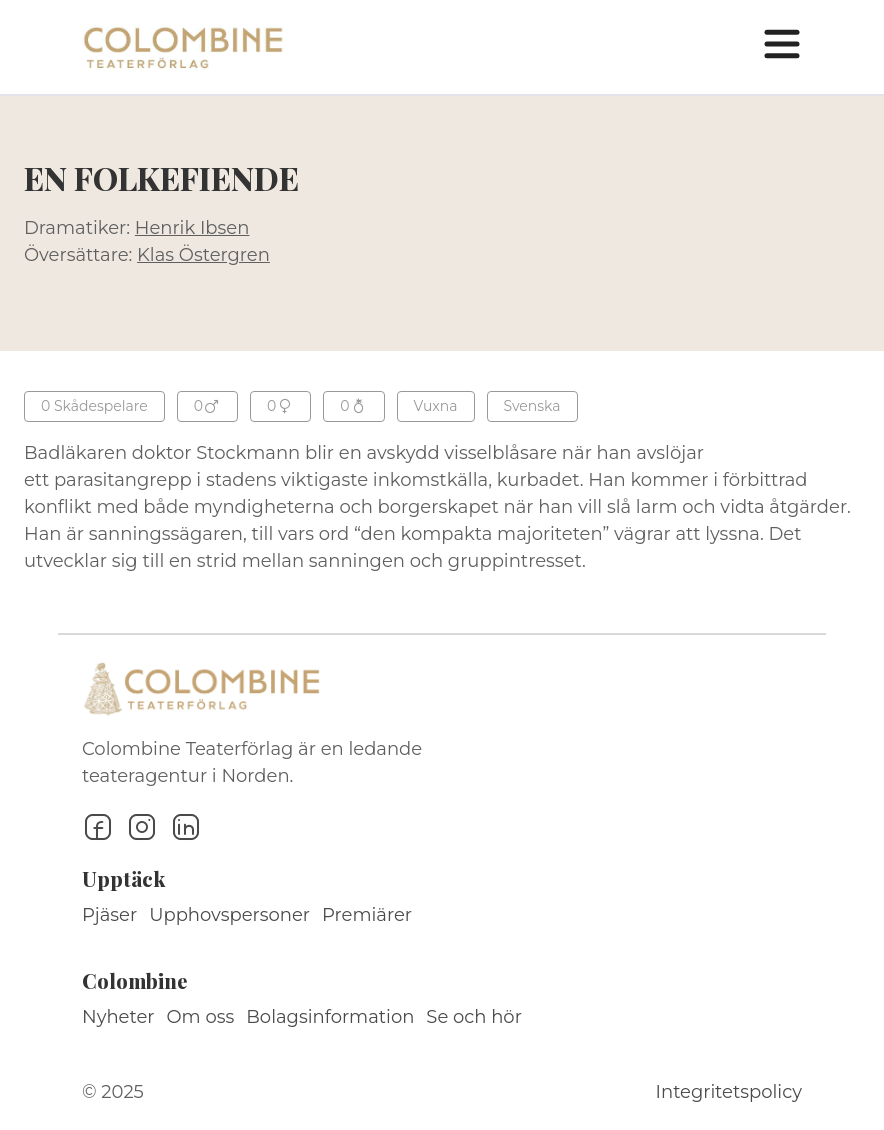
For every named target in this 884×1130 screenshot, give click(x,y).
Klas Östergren (203, 255)
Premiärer (367, 915)
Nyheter (118, 1017)
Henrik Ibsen (192, 228)
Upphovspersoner (229, 915)
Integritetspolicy (729, 1092)
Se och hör (474, 1017)
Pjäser (109, 915)
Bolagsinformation (330, 1017)
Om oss (201, 1017)
